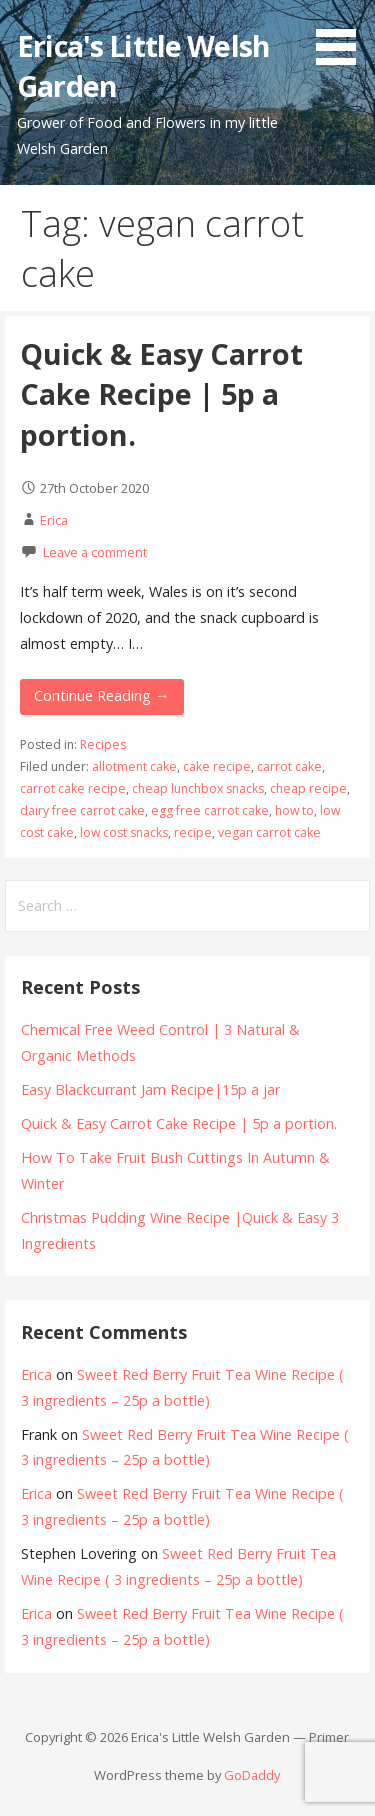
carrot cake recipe (73, 788)
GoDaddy (252, 1775)
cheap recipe (308, 788)
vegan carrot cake (269, 832)
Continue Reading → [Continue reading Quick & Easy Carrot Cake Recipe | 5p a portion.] (101, 695)
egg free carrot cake (210, 810)
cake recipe (217, 766)
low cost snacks (124, 832)
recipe (193, 832)
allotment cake (134, 766)
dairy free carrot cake (82, 810)
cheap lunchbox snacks (198, 788)
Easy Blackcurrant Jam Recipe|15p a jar (150, 1089)
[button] (343, 36)
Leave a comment (95, 552)
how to (294, 810)
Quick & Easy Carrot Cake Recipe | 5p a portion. (161, 394)
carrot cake (289, 766)
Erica (54, 520)
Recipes (103, 744)
